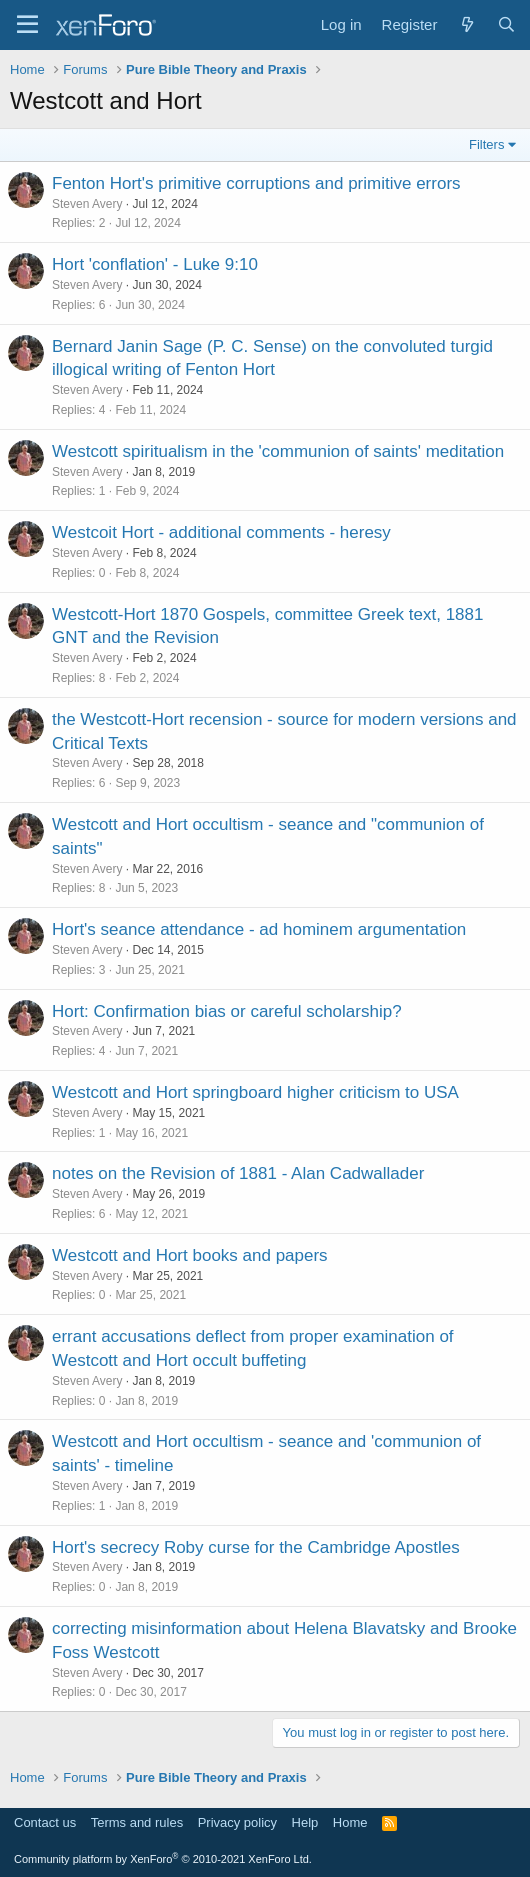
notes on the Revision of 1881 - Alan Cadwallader (238, 1173)
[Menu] (27, 25)
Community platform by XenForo (163, 1859)
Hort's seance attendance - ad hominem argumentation (259, 929)
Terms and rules (137, 1822)
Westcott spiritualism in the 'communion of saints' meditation (278, 451)
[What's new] (466, 24)
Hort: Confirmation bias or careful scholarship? (227, 1011)
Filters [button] (486, 144)
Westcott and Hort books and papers (190, 1255)
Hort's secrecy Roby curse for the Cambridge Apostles (256, 1547)
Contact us (45, 1822)
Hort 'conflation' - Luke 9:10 (155, 264)
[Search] (506, 24)
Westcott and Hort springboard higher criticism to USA (255, 1092)
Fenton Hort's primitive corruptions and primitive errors (256, 183)
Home (350, 1822)
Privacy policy (237, 1822)
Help (305, 1822)
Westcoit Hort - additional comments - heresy (221, 532)
